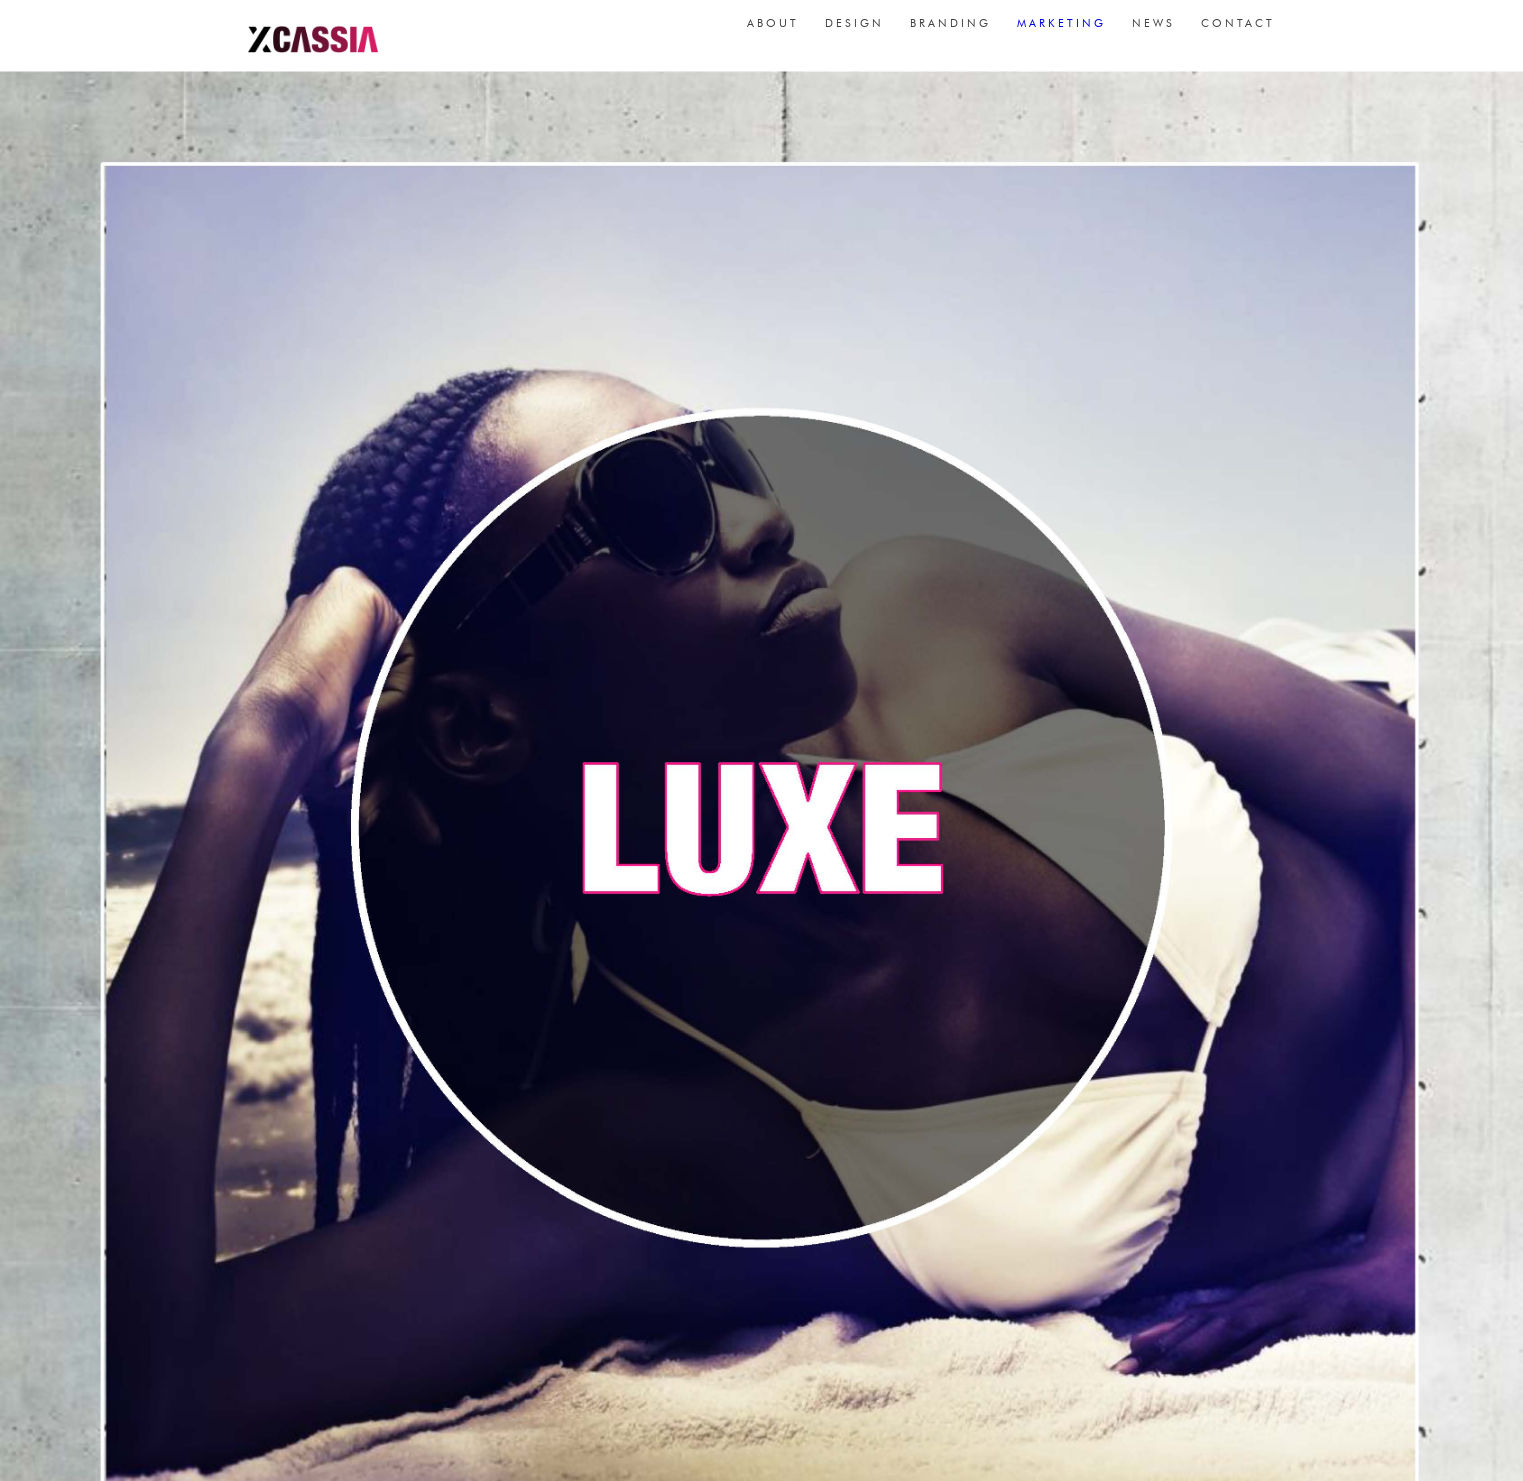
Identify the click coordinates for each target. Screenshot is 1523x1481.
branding (950, 30)
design (854, 30)
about (773, 30)
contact (1238, 30)
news (1153, 30)
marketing (1061, 30)
